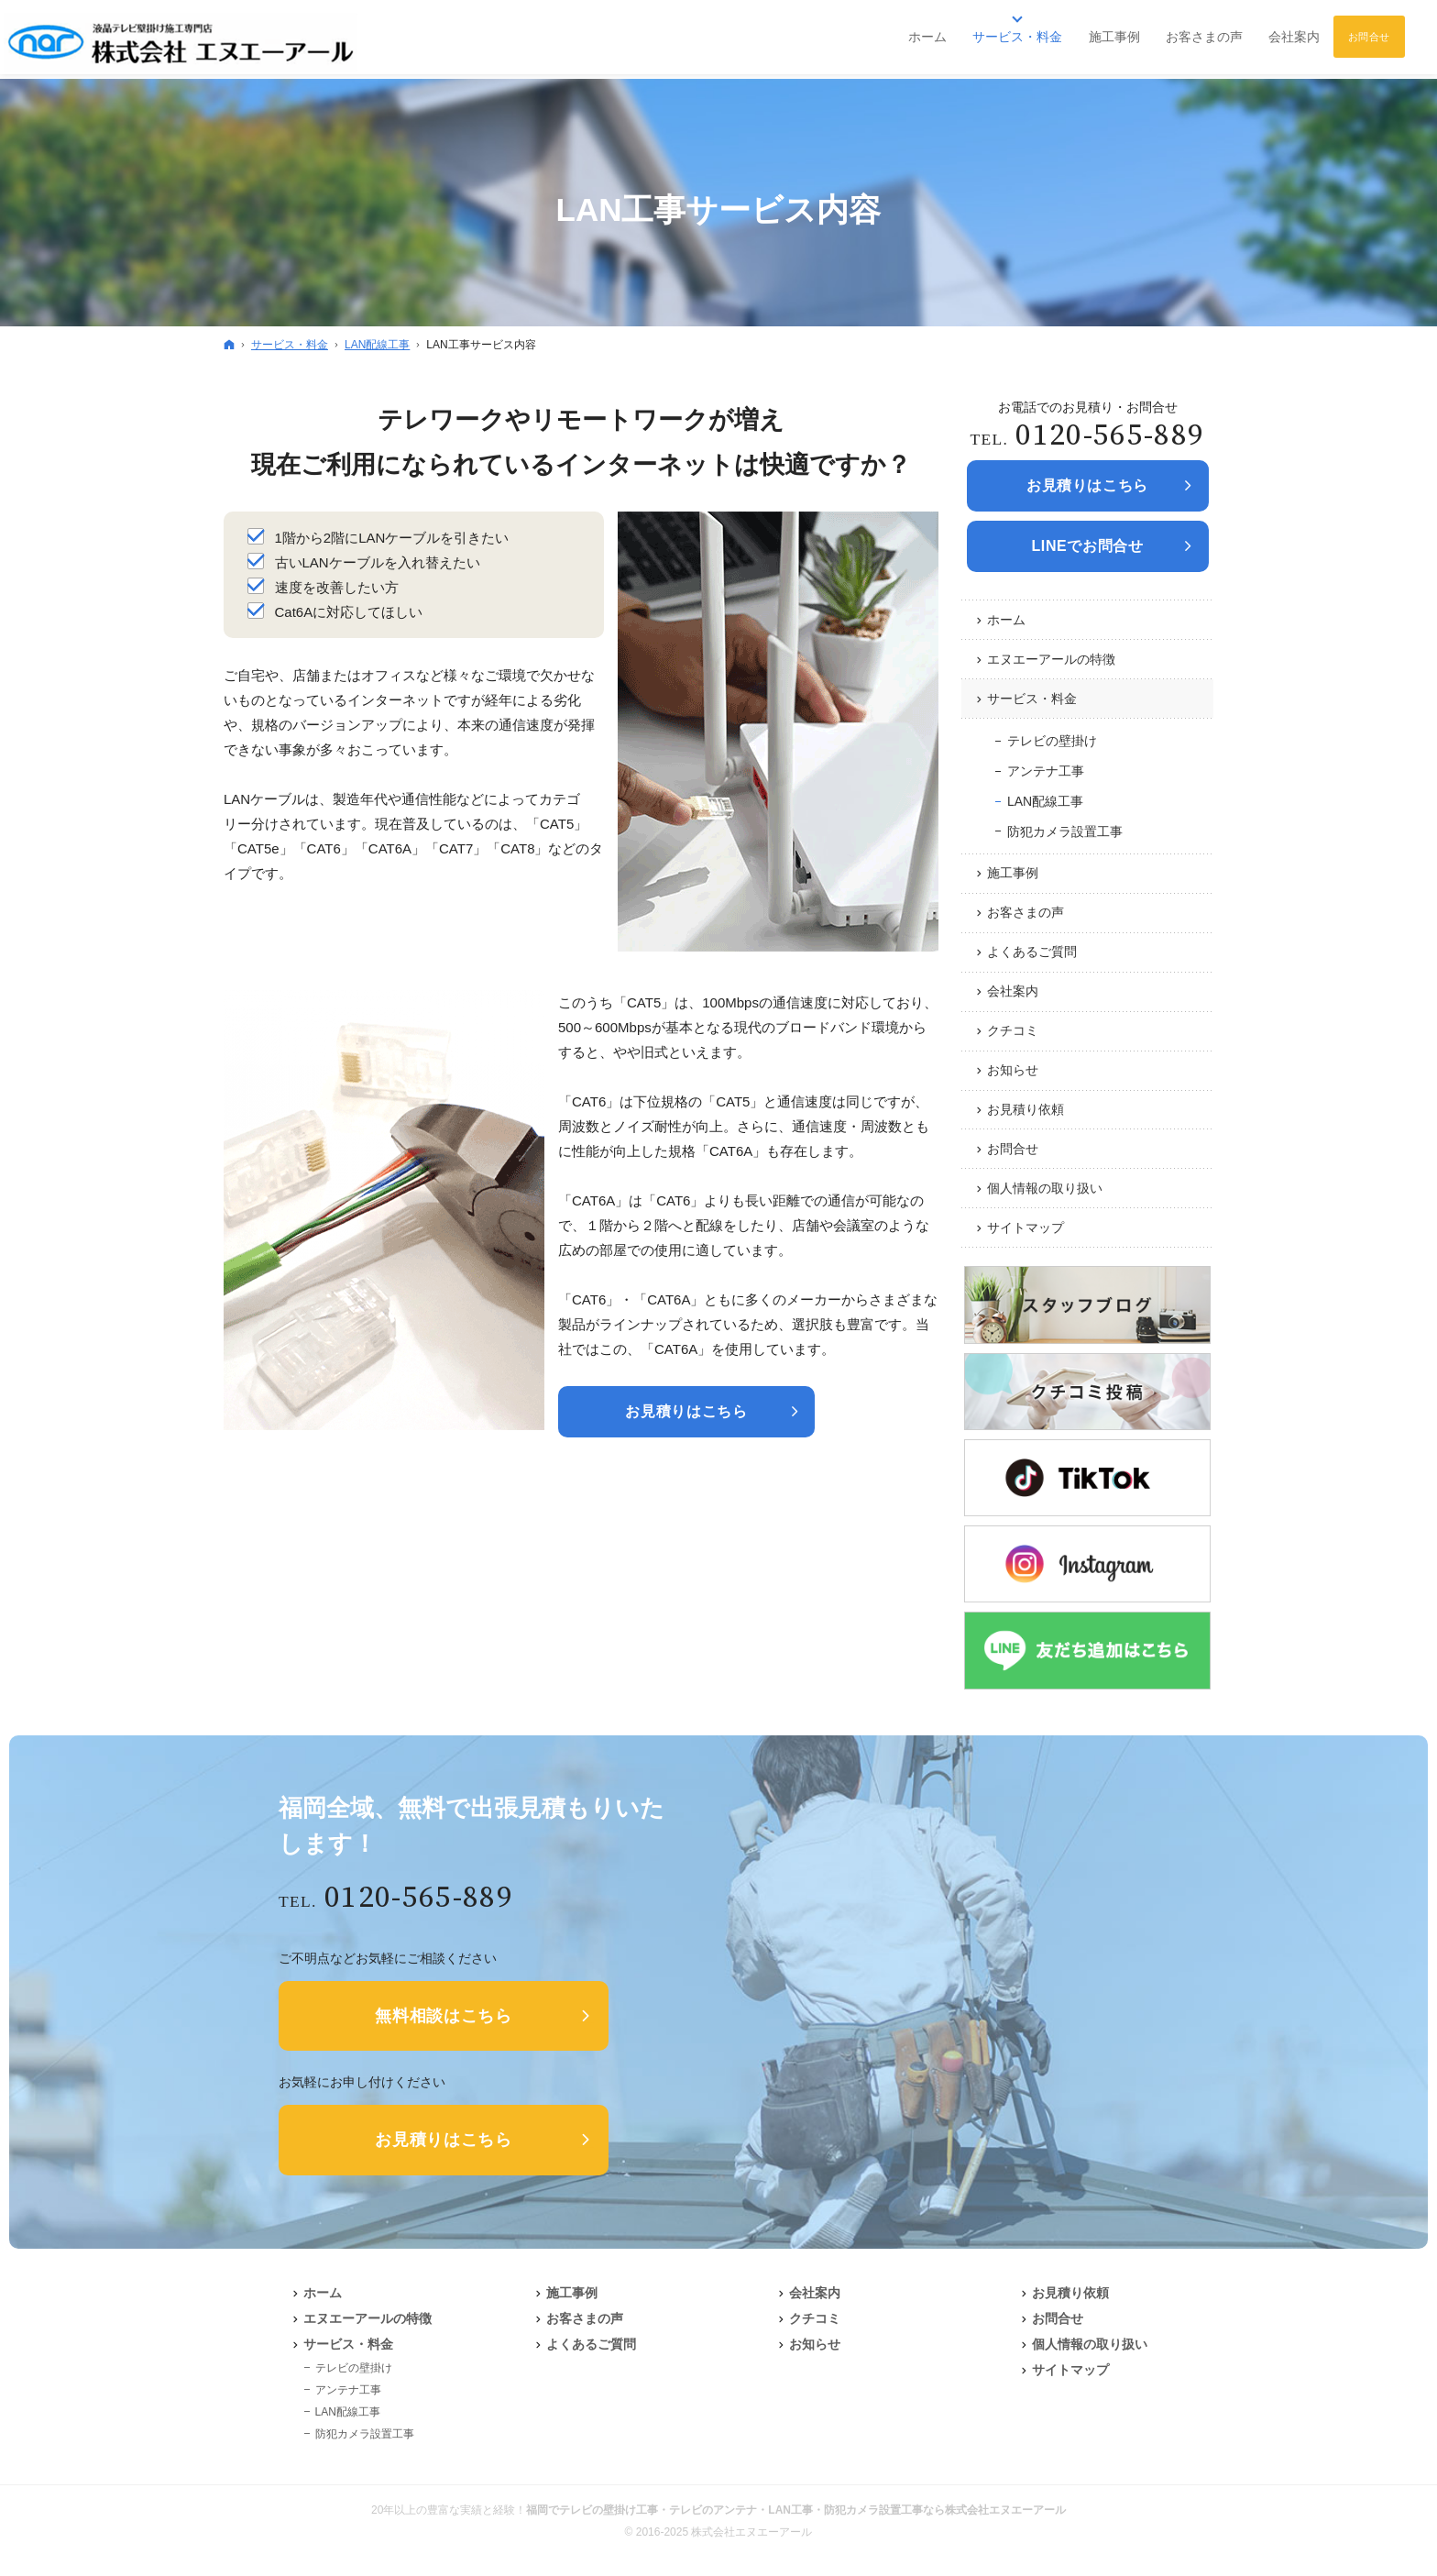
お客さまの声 (1025, 912)
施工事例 (1012, 872)
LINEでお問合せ (1087, 546)
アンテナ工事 (1045, 771)
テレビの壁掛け (1052, 740)
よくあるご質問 (1032, 951)
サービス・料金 (1032, 698)
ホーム (1006, 619)
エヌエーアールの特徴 (1051, 659)
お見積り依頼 (1025, 1109)
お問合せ (1012, 1148)
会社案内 (1012, 991)
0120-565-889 (1109, 436)
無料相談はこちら (443, 2016)
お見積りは (1087, 486)
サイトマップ (1025, 1227)
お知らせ (1012, 1069)
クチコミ (1012, 1030)
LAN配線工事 (1045, 801)
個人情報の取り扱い (1044, 1188)
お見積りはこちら (686, 1411)
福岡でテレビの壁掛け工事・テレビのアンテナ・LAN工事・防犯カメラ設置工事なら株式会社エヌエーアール (796, 2510)
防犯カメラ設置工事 (1065, 831)
